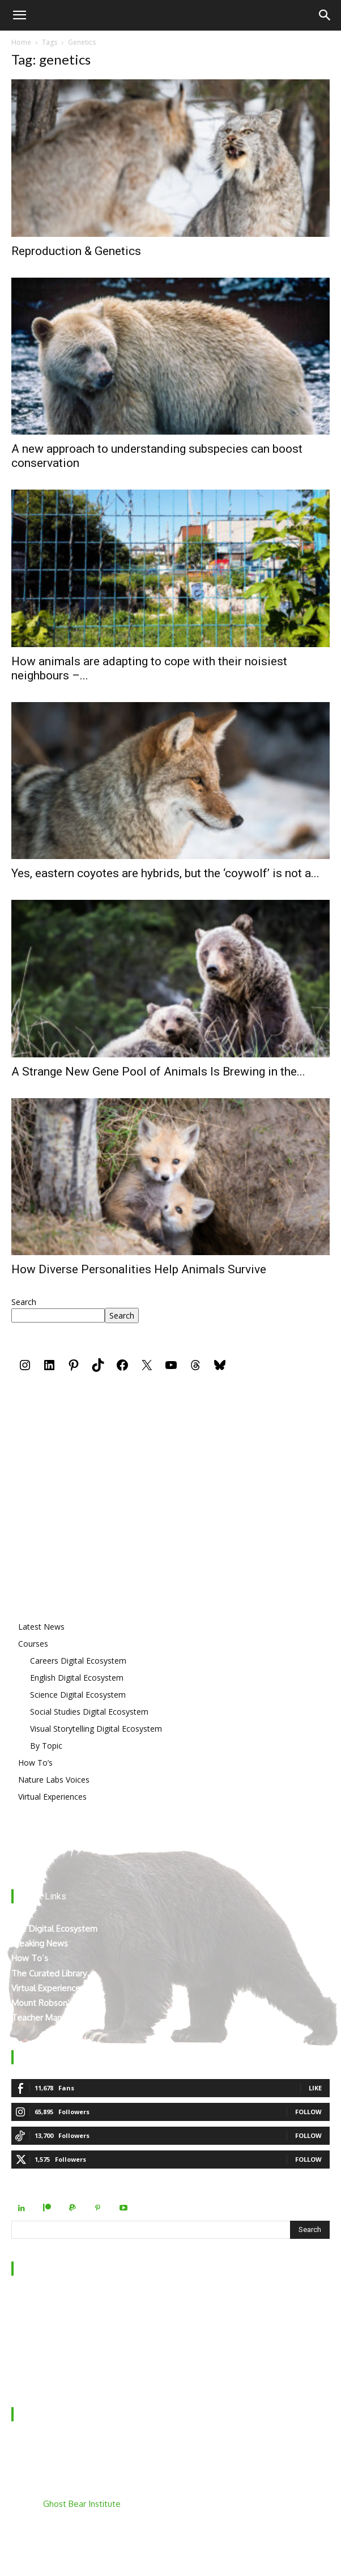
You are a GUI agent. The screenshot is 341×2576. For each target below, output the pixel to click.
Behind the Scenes (47, 2315)
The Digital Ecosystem (54, 1928)
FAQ (19, 2345)
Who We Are (36, 2301)
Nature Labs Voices (53, 1779)
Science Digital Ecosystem (78, 1694)
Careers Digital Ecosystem (78, 1660)
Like (315, 2088)
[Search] (325, 15)
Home (21, 42)
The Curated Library (49, 1973)
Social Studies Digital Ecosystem (89, 1711)
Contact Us (32, 2330)
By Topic (46, 1745)
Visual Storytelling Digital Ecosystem (96, 1728)
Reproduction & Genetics (76, 251)
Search (23, 1301)
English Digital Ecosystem (76, 1677)
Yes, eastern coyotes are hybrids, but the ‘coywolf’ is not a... (165, 873)
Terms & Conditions (49, 2374)
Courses (33, 1643)
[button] (19, 15)
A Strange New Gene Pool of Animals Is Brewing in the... (158, 1071)
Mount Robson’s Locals (55, 2002)
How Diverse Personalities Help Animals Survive (138, 1269)
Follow (308, 2111)
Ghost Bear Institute (82, 2503)
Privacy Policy (36, 2359)
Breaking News (39, 1943)
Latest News (41, 1626)
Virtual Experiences (52, 1796)
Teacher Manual (42, 2017)
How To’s (35, 1762)
